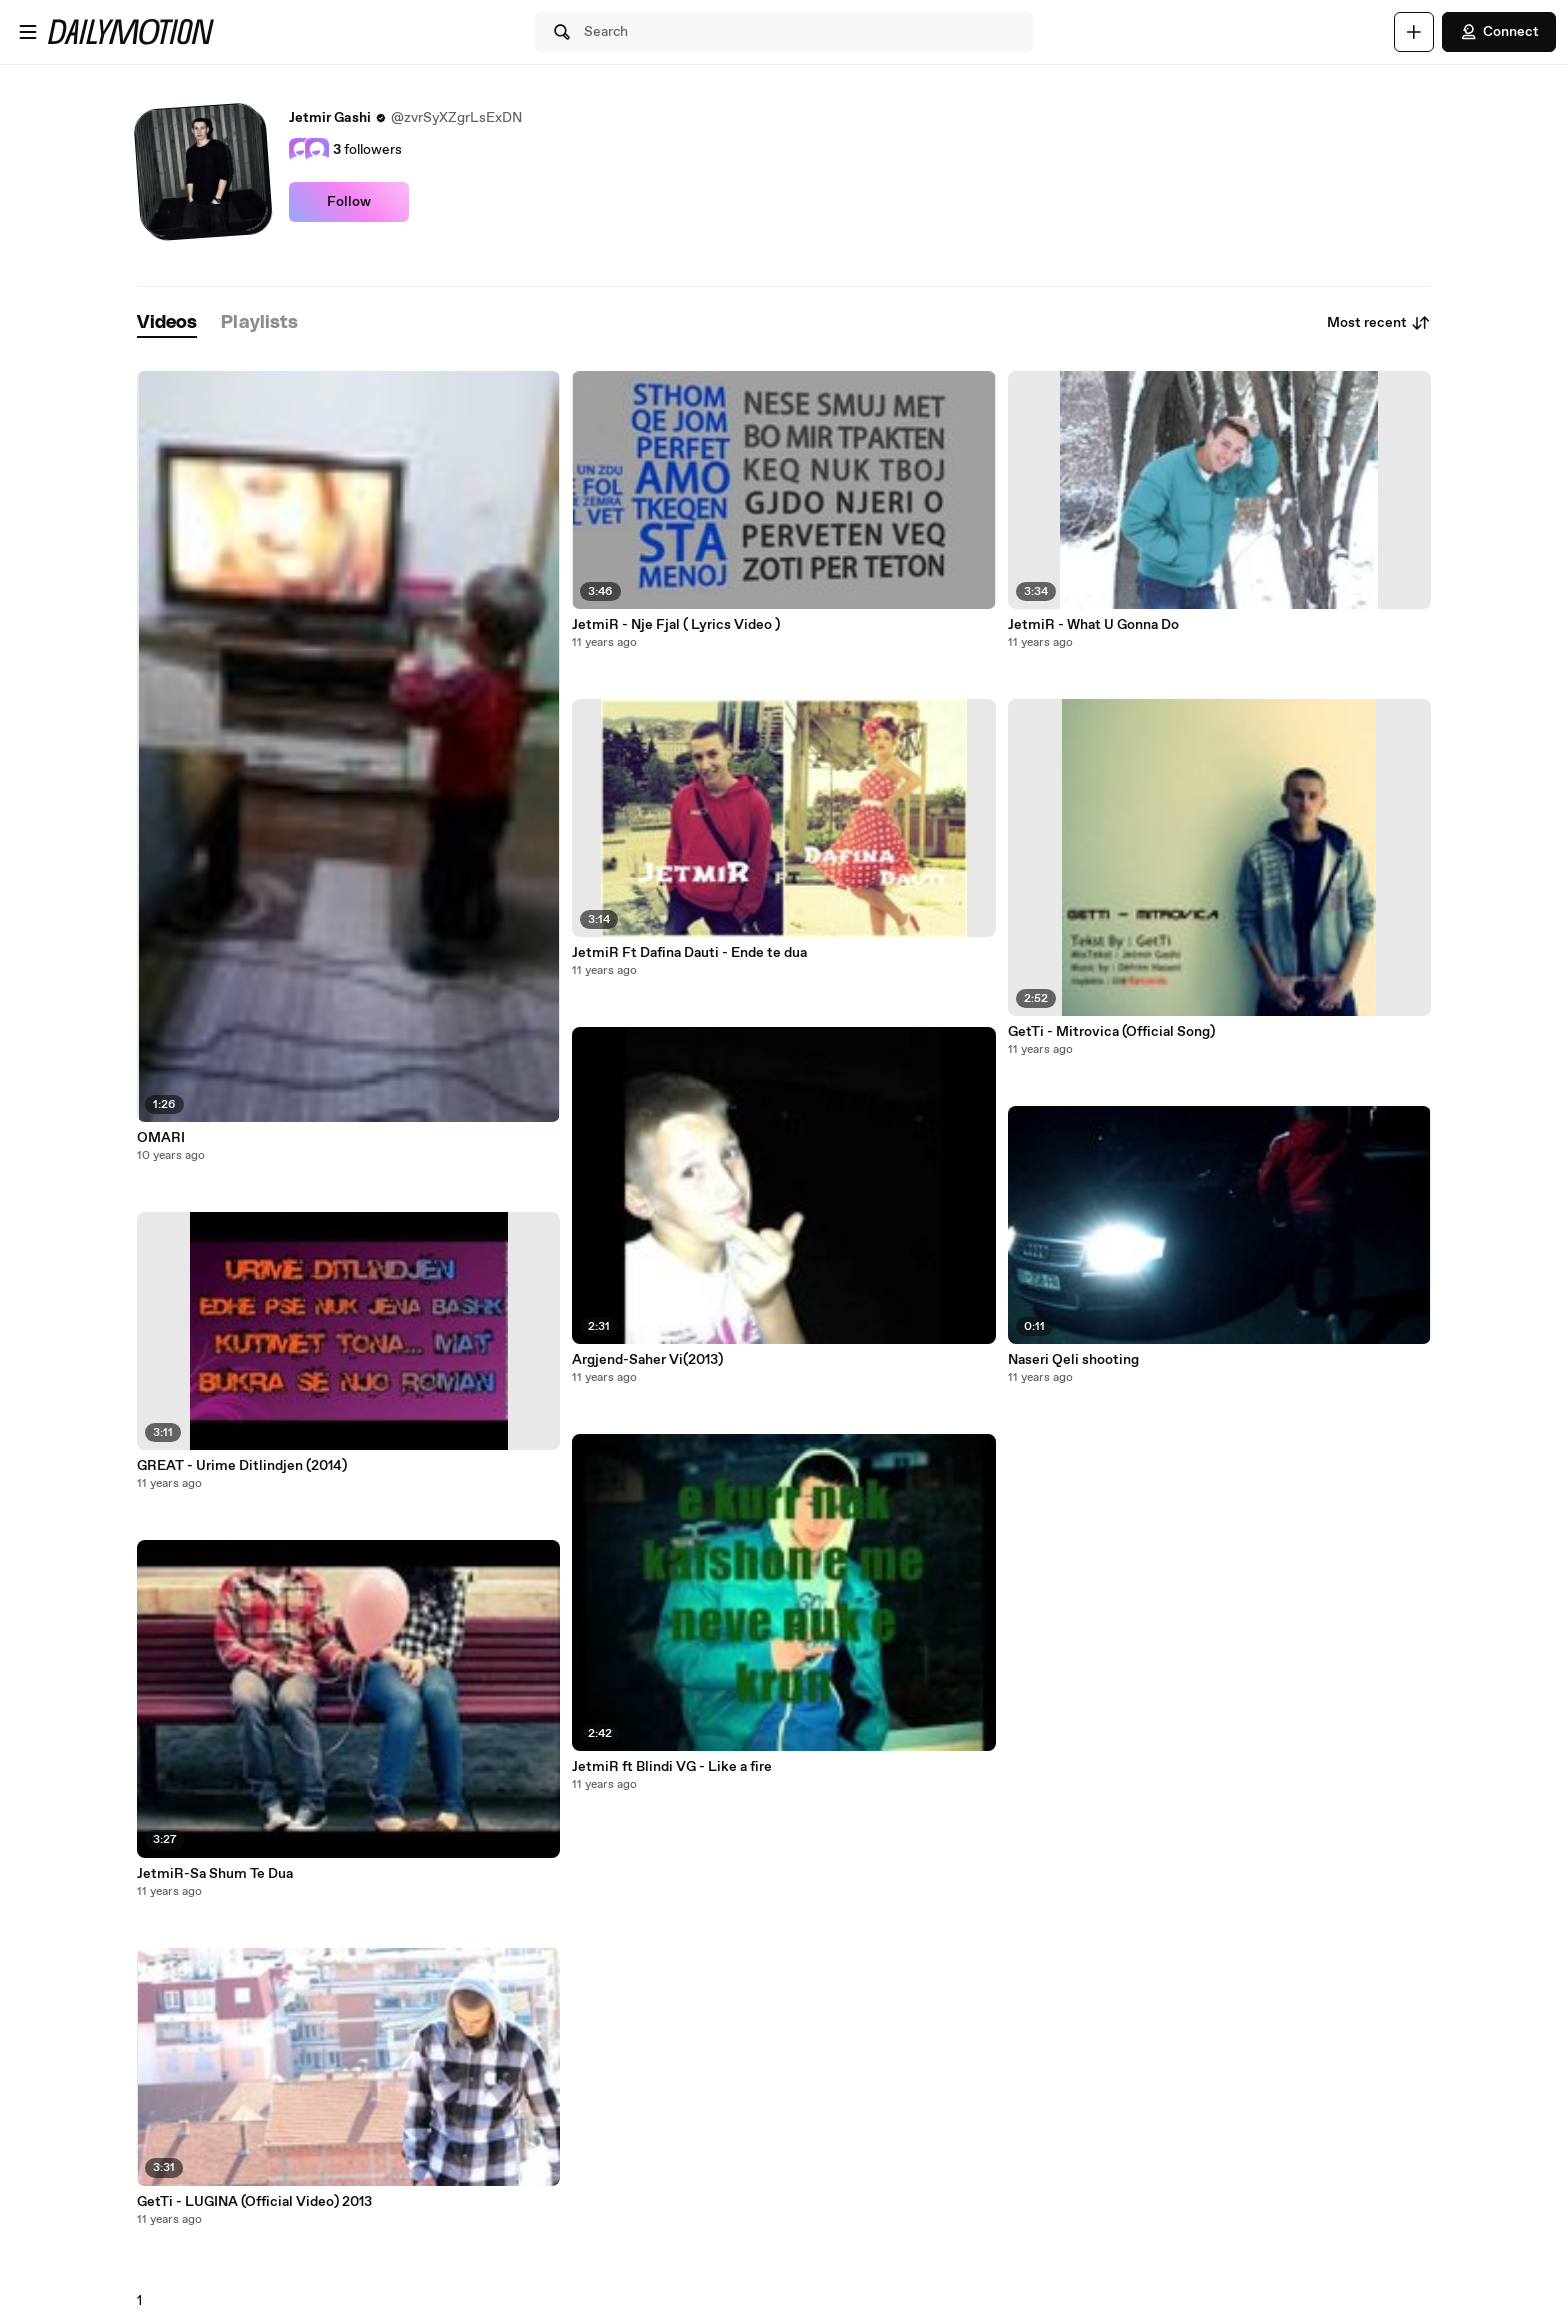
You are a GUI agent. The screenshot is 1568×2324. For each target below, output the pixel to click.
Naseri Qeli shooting (1073, 1360)
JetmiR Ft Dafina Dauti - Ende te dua (689, 953)
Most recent (1379, 323)
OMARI (161, 1138)
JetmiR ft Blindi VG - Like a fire (672, 1767)
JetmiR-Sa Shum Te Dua (215, 1874)
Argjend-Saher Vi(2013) (647, 1360)
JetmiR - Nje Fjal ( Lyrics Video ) (676, 625)
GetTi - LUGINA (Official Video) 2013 (254, 2202)
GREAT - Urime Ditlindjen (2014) (242, 1466)
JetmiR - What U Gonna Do (1093, 625)
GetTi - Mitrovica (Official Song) (1111, 1032)
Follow (349, 202)
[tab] (167, 323)
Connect (1499, 32)
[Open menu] (28, 32)
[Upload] (1414, 32)
